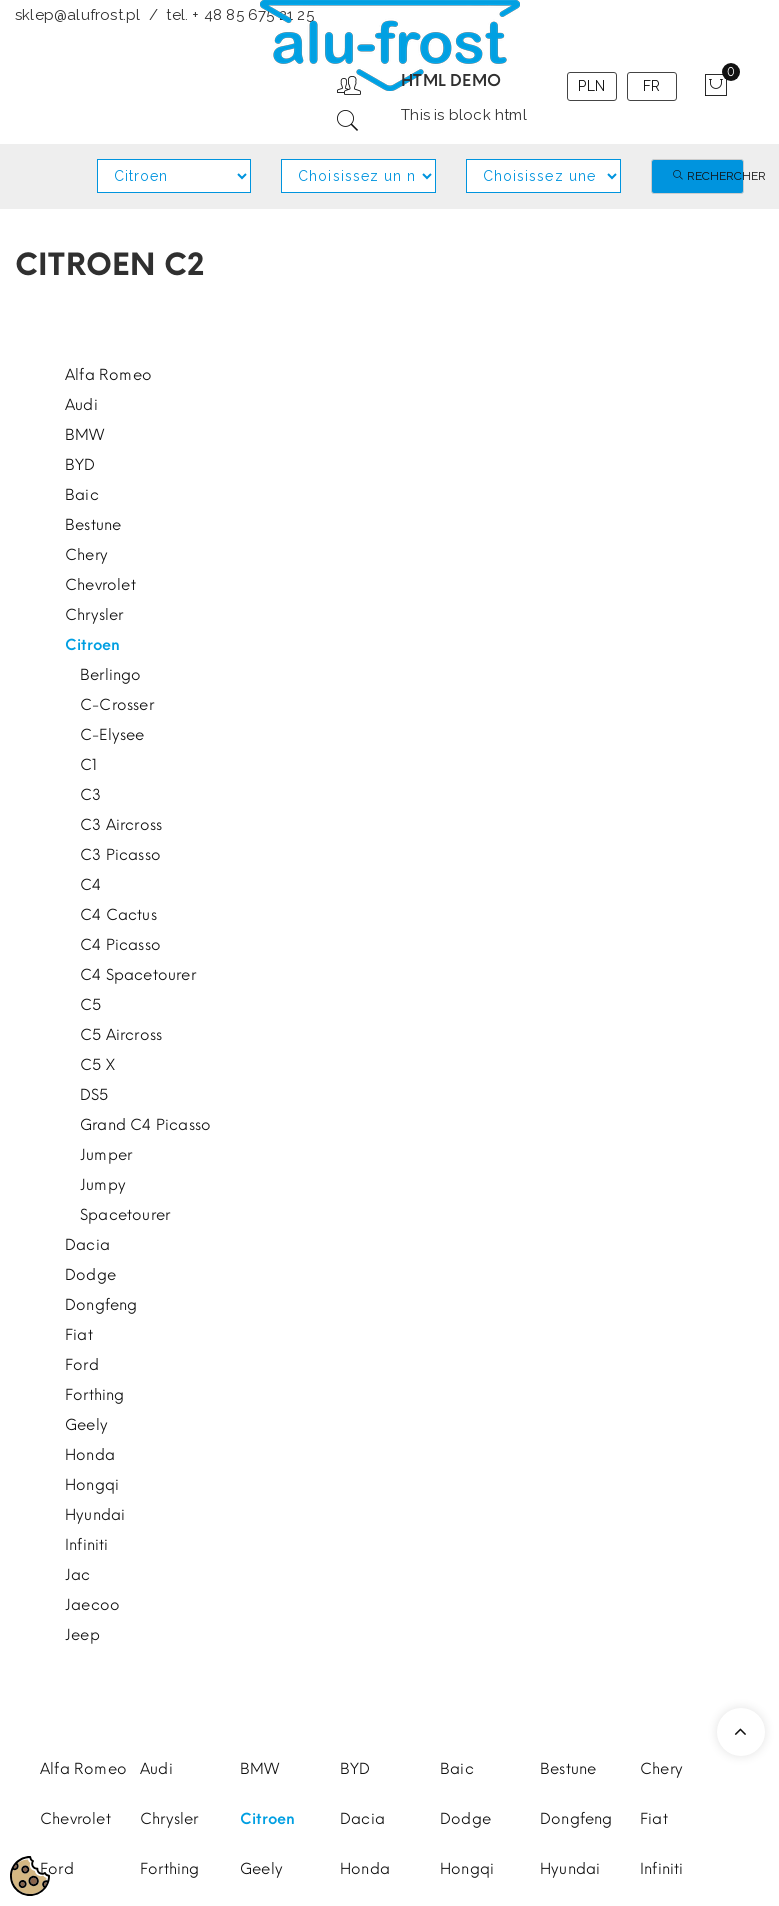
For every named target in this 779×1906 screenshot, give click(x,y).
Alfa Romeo (108, 375)
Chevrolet (100, 585)
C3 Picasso (120, 855)
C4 (90, 885)
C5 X (97, 1065)
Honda (90, 1455)
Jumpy (103, 1185)
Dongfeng (101, 1305)
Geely (86, 1425)
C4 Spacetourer (138, 975)
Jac (78, 1575)
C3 (90, 795)
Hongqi (92, 1485)
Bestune (93, 525)
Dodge (90, 1275)
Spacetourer (125, 1215)
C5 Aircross (121, 1035)
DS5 (94, 1095)
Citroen (92, 645)
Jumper (106, 1155)
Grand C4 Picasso (145, 1125)
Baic (82, 495)
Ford (82, 1365)
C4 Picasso (120, 945)
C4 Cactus (118, 915)
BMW (85, 435)
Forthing (95, 1395)
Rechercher (708, 176)
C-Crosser (117, 705)
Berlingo (111, 675)
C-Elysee (112, 735)
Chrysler (94, 615)
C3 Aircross (121, 825)
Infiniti (87, 1545)
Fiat (79, 1335)
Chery (86, 555)
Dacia (87, 1245)
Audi (81, 405)
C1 (88, 765)
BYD (80, 465)
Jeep (82, 1635)
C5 (90, 1005)
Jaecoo (92, 1605)
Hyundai (95, 1515)
